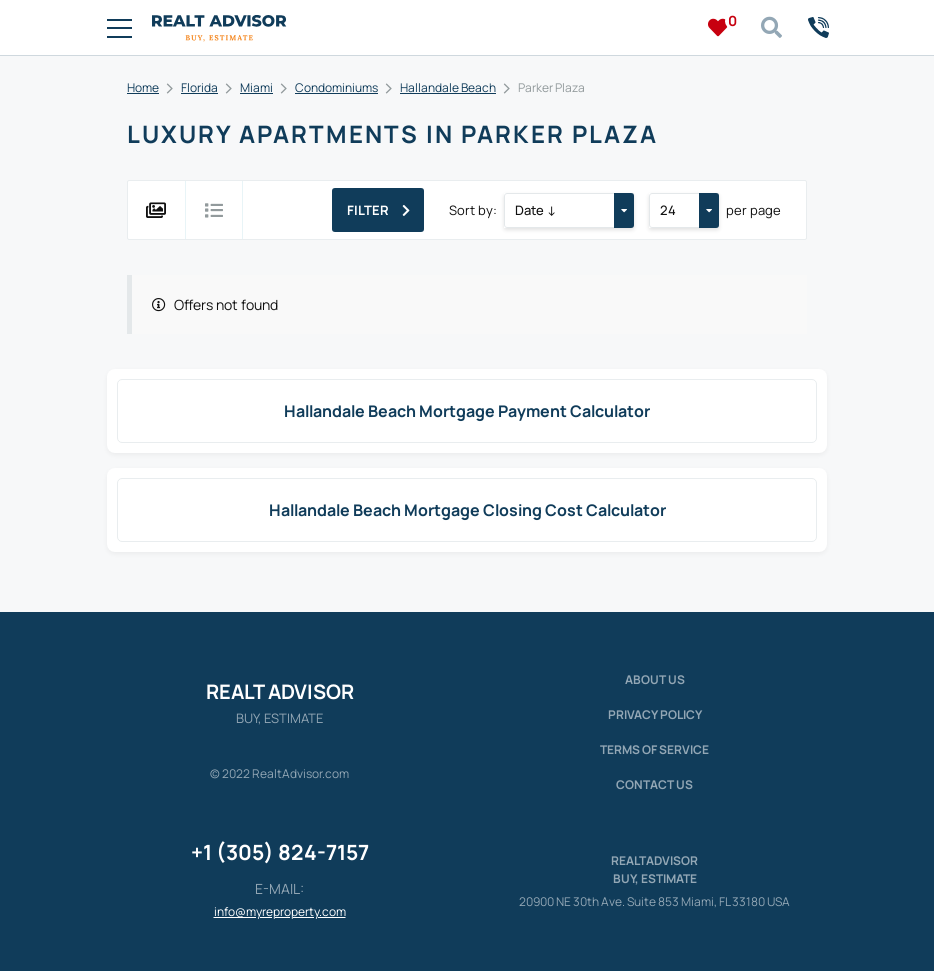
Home (143, 87)
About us (655, 679)
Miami (256, 87)
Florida (199, 87)
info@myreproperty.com (280, 911)
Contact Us (654, 784)
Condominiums (336, 87)
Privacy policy (655, 714)
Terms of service (654, 749)
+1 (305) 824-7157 (280, 852)
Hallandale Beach (448, 87)
